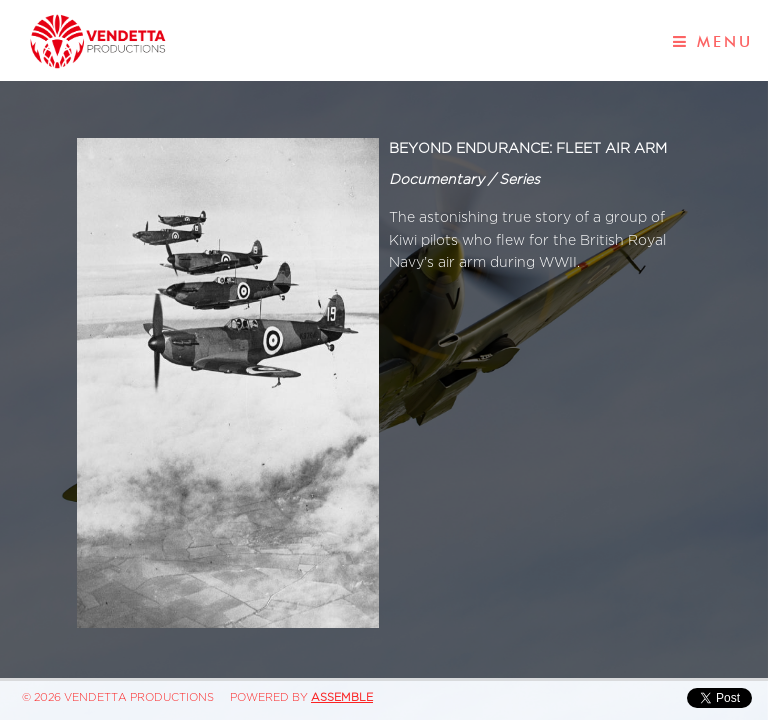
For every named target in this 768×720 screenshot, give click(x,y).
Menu (713, 42)
